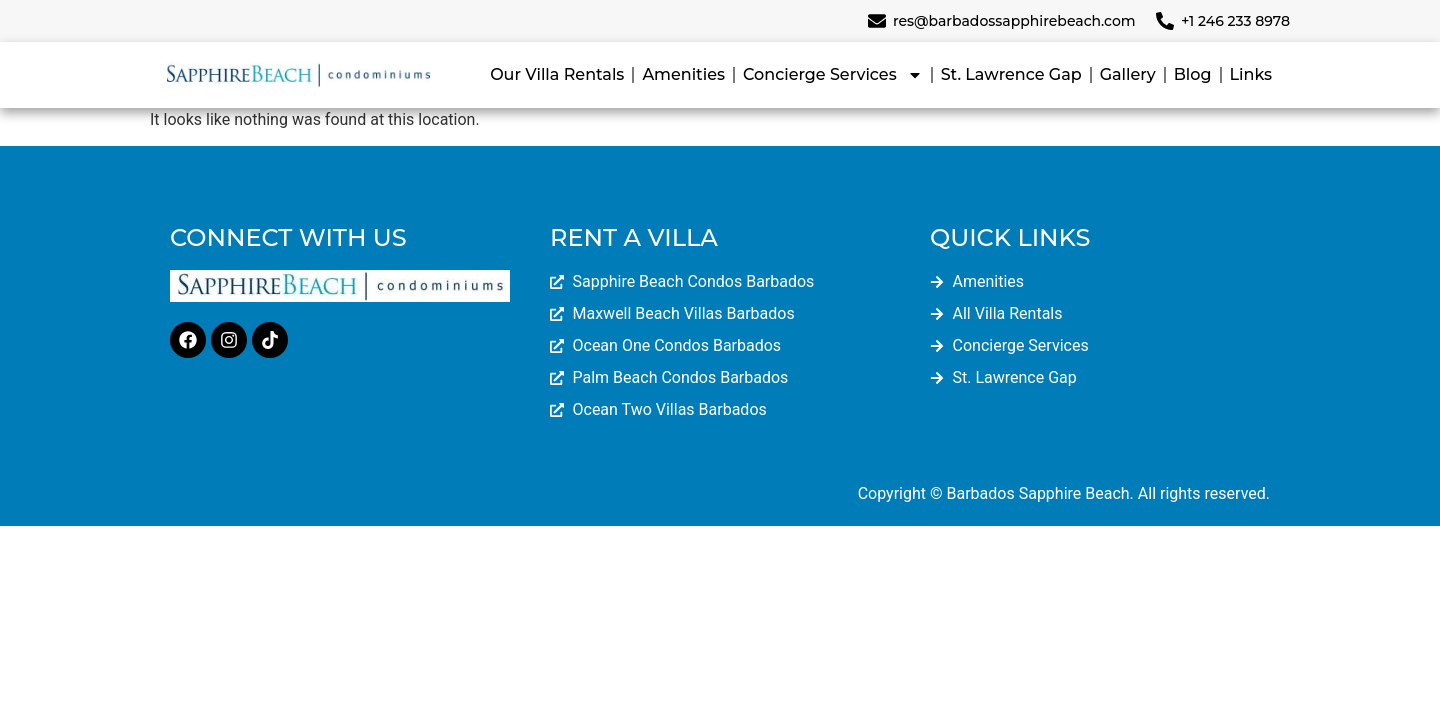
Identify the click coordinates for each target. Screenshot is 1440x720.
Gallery (1128, 74)
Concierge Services (833, 75)
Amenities (683, 74)
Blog (1193, 74)
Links (1251, 74)
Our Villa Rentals (557, 74)
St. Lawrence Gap (1011, 74)
